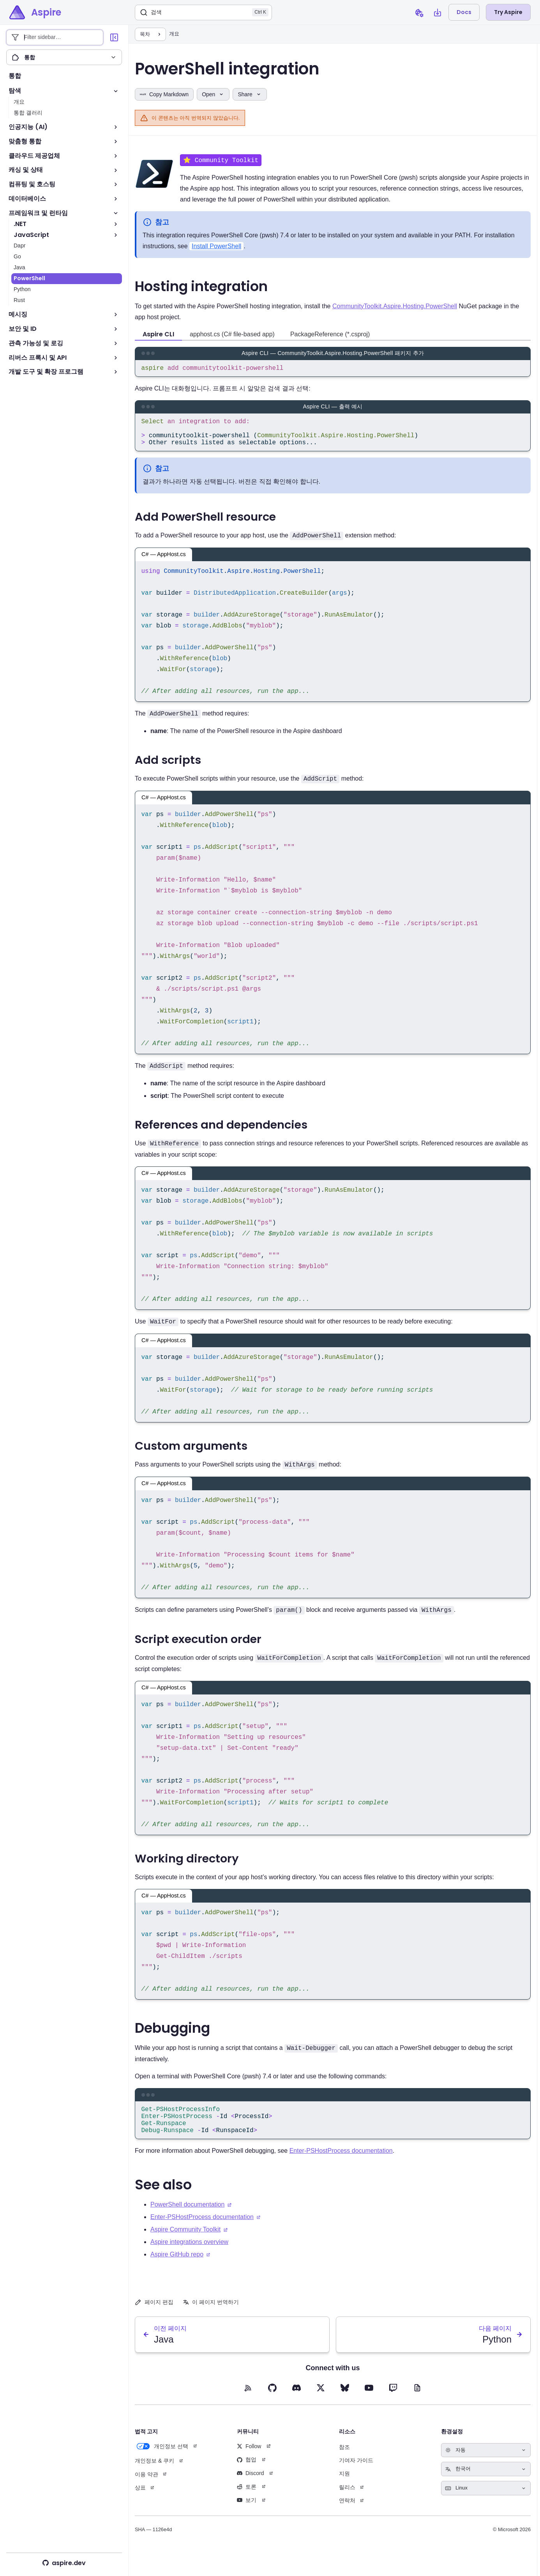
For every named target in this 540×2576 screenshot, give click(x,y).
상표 (140, 2502)
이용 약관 (146, 2489)
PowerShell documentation (187, 2219)
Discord (250, 2488)
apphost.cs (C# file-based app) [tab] (232, 335)
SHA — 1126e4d (153, 2544)
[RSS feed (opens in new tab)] (248, 2402)
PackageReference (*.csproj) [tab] (330, 335)
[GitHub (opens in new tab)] (272, 2402)
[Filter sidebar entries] (54, 37)
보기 (246, 2515)
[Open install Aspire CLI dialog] (437, 12)
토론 (246, 2501)
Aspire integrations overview (189, 2256)
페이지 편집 (154, 2317)
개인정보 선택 (161, 2461)
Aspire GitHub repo (176, 2269)
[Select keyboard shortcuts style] (486, 2503)
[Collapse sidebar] (114, 37)
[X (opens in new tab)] (320, 2402)
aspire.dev (64, 2562)
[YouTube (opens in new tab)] (369, 2402)
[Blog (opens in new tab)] (417, 2402)
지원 (344, 2488)
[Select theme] (486, 2465)
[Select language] (486, 2484)
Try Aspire (508, 12)
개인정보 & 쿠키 (154, 2475)
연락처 (347, 2515)
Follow (249, 2461)
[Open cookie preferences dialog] (419, 12)
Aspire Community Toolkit (185, 2244)
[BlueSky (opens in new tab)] (344, 2402)
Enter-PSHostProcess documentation (341, 2165)
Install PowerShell (216, 247)
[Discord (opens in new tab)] (296, 2402)
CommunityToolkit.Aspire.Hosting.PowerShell (394, 307)
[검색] (203, 12)
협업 (246, 2474)
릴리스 (347, 2502)
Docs (464, 12)
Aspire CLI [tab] (158, 334)
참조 (344, 2462)
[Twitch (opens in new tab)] (393, 2402)
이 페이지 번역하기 (211, 2317)
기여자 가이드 (356, 2475)
